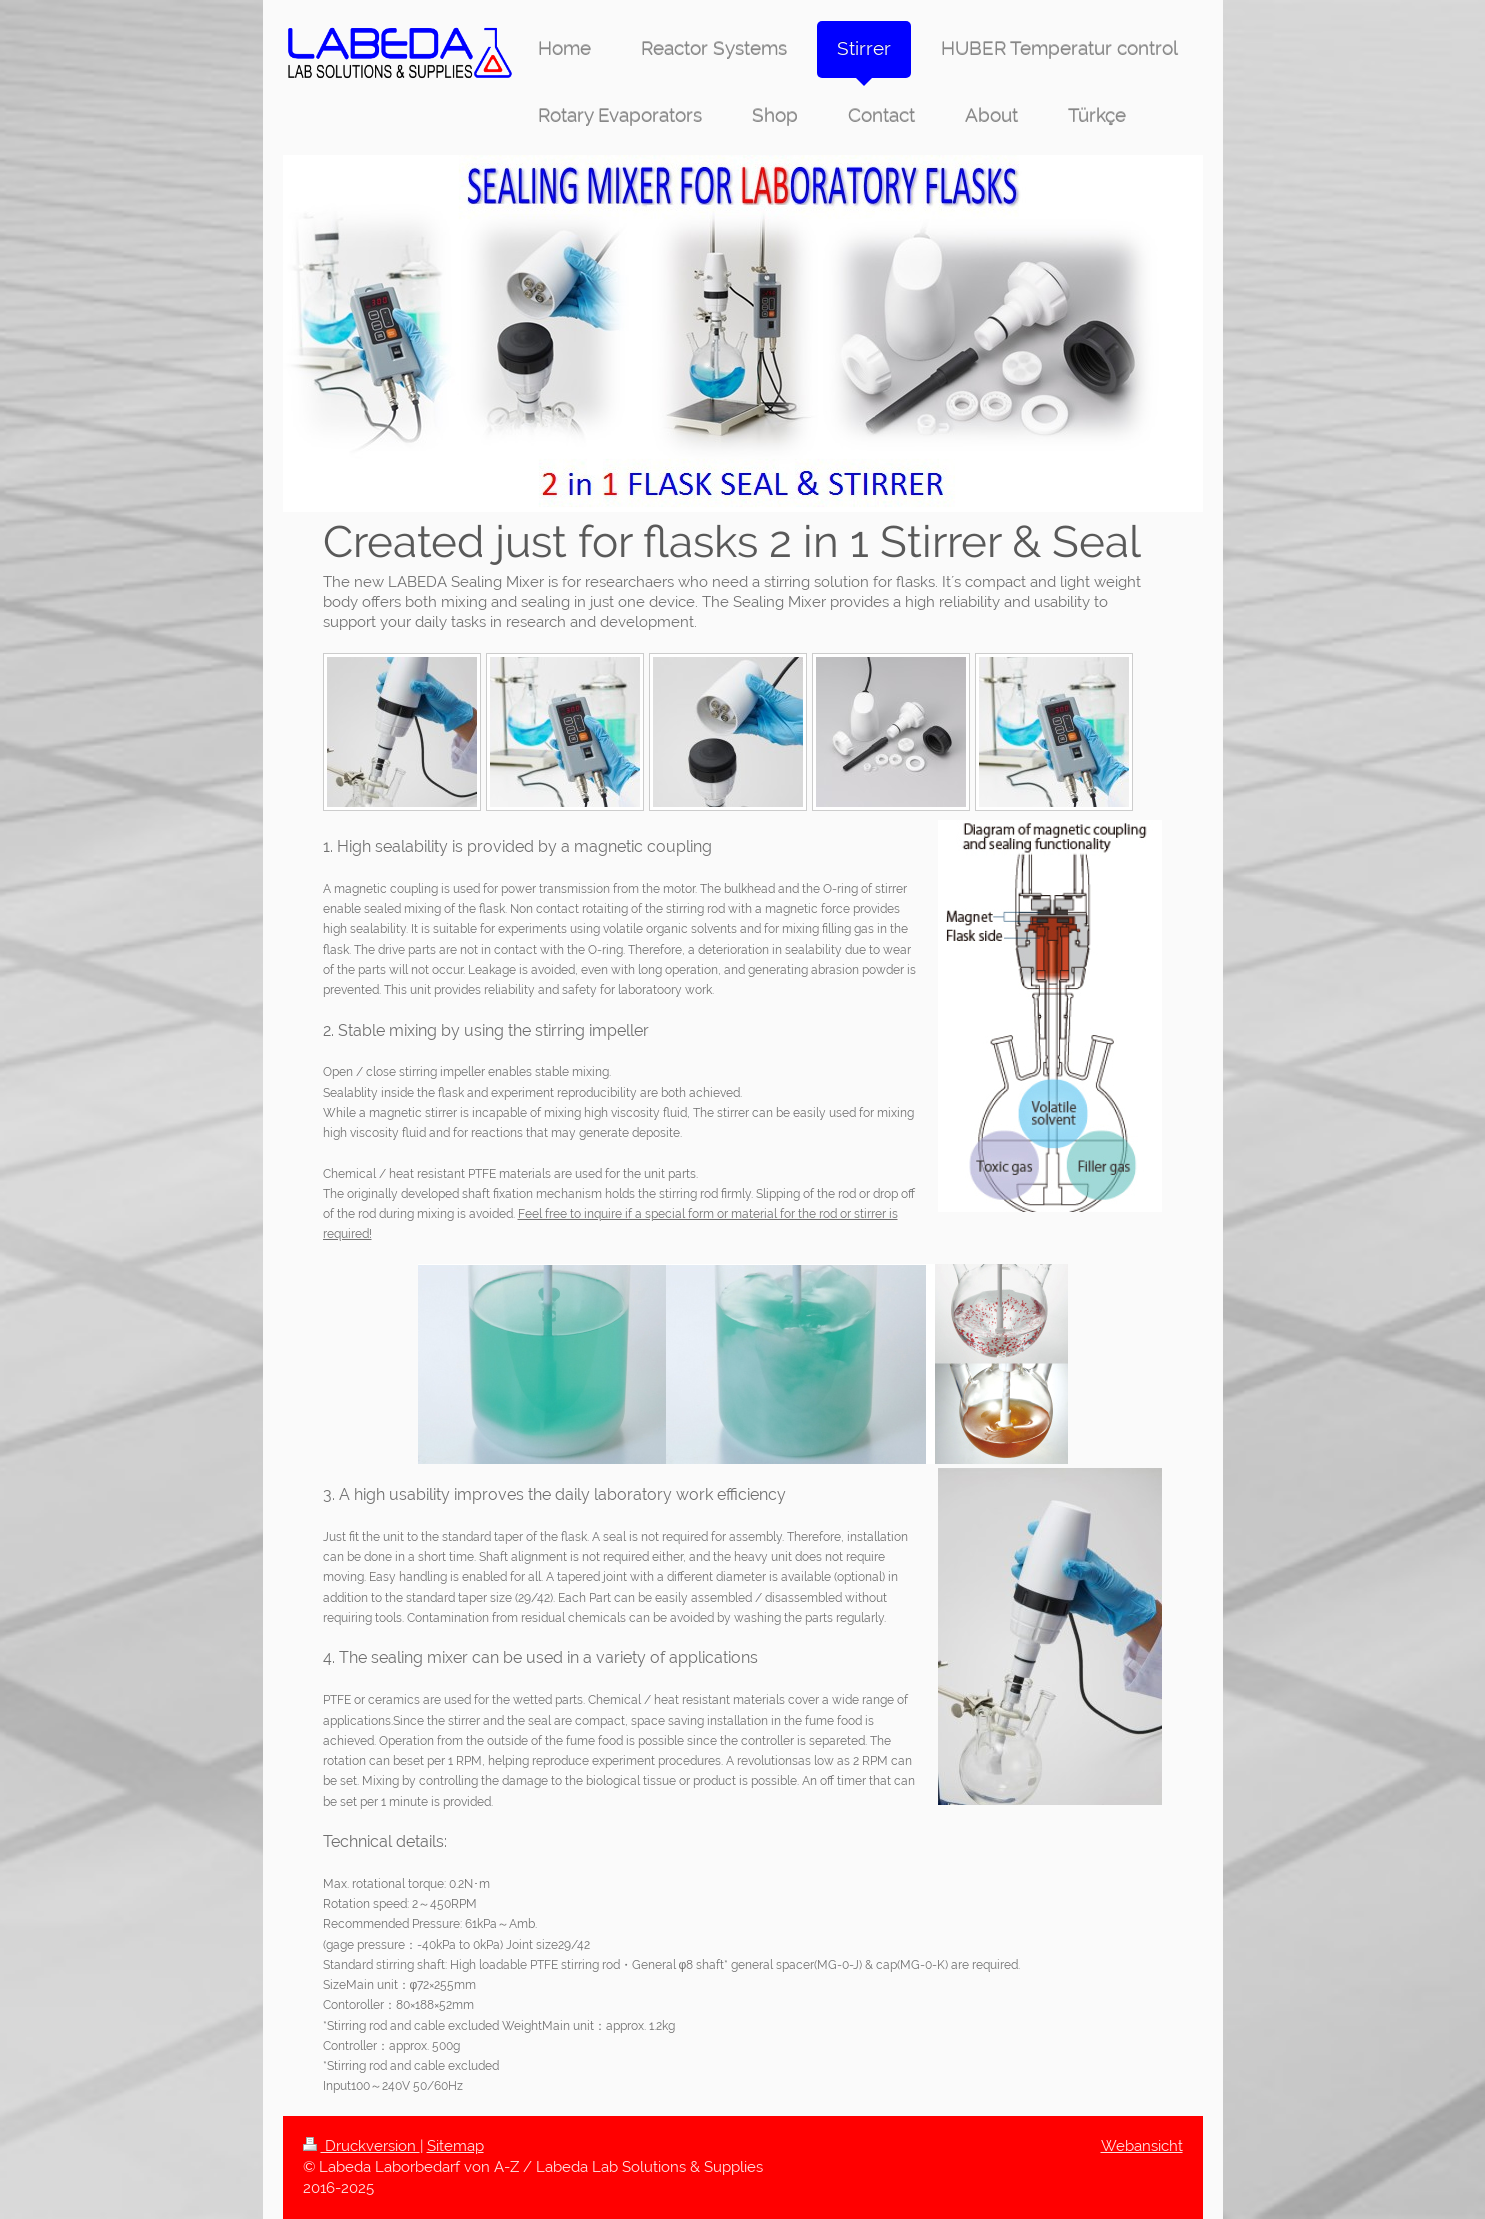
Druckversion (361, 2146)
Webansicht (1142, 2146)
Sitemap (455, 2146)
